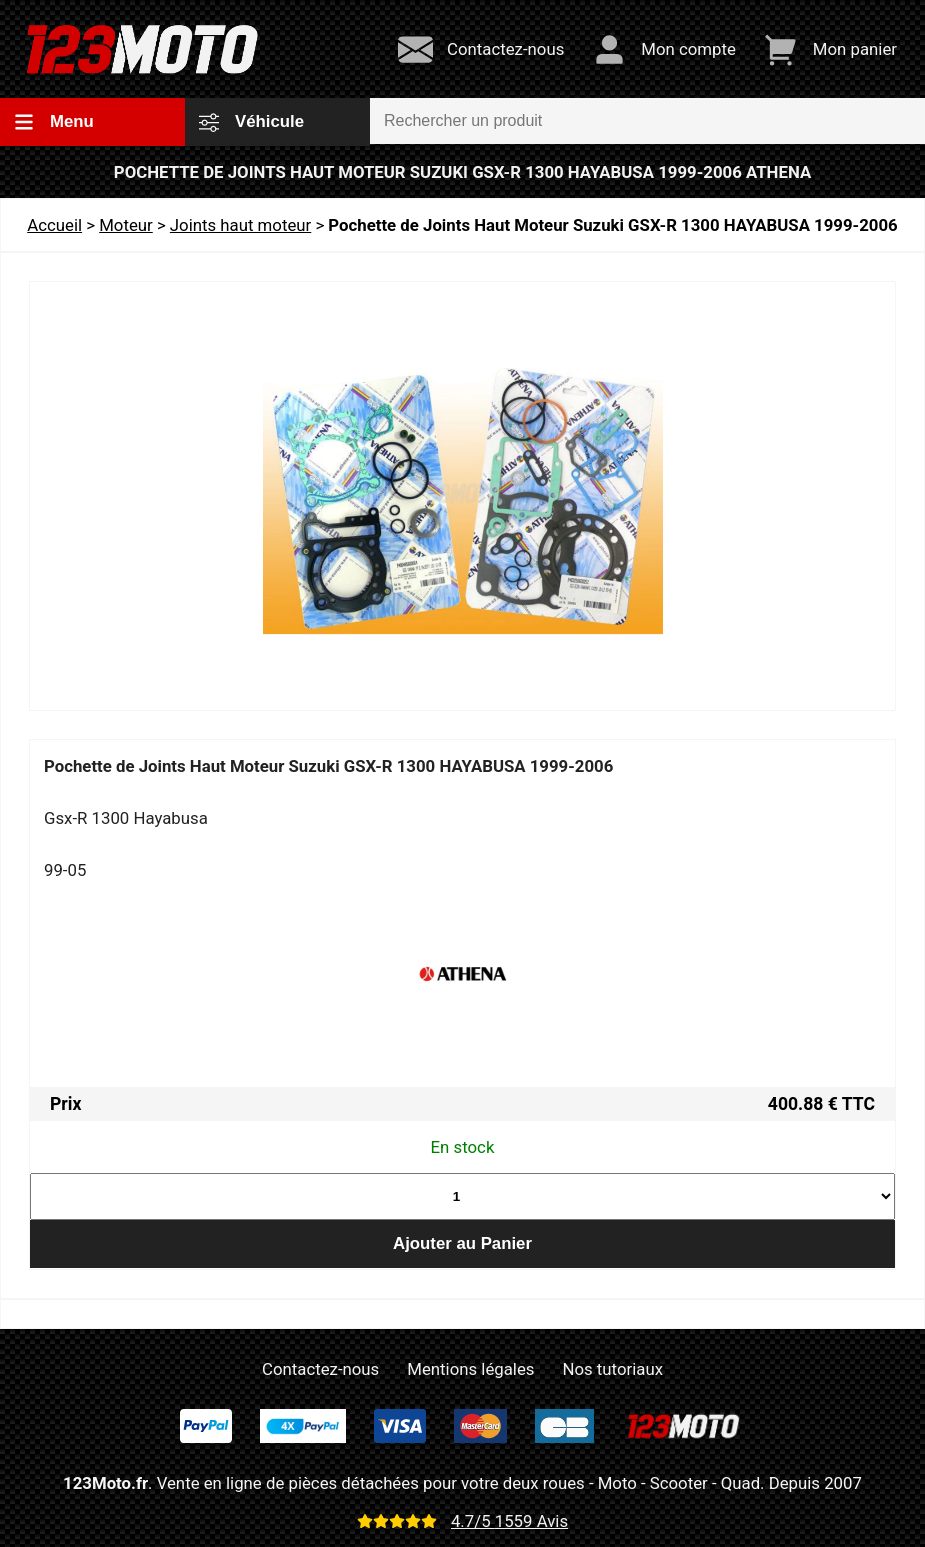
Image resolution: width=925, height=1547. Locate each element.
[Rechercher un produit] (647, 121)
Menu (54, 122)
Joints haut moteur (240, 225)
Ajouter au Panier (462, 1243)
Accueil (54, 225)
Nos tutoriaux (613, 1369)
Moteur (126, 225)
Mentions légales (470, 1369)
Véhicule (251, 122)
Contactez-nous (320, 1369)
